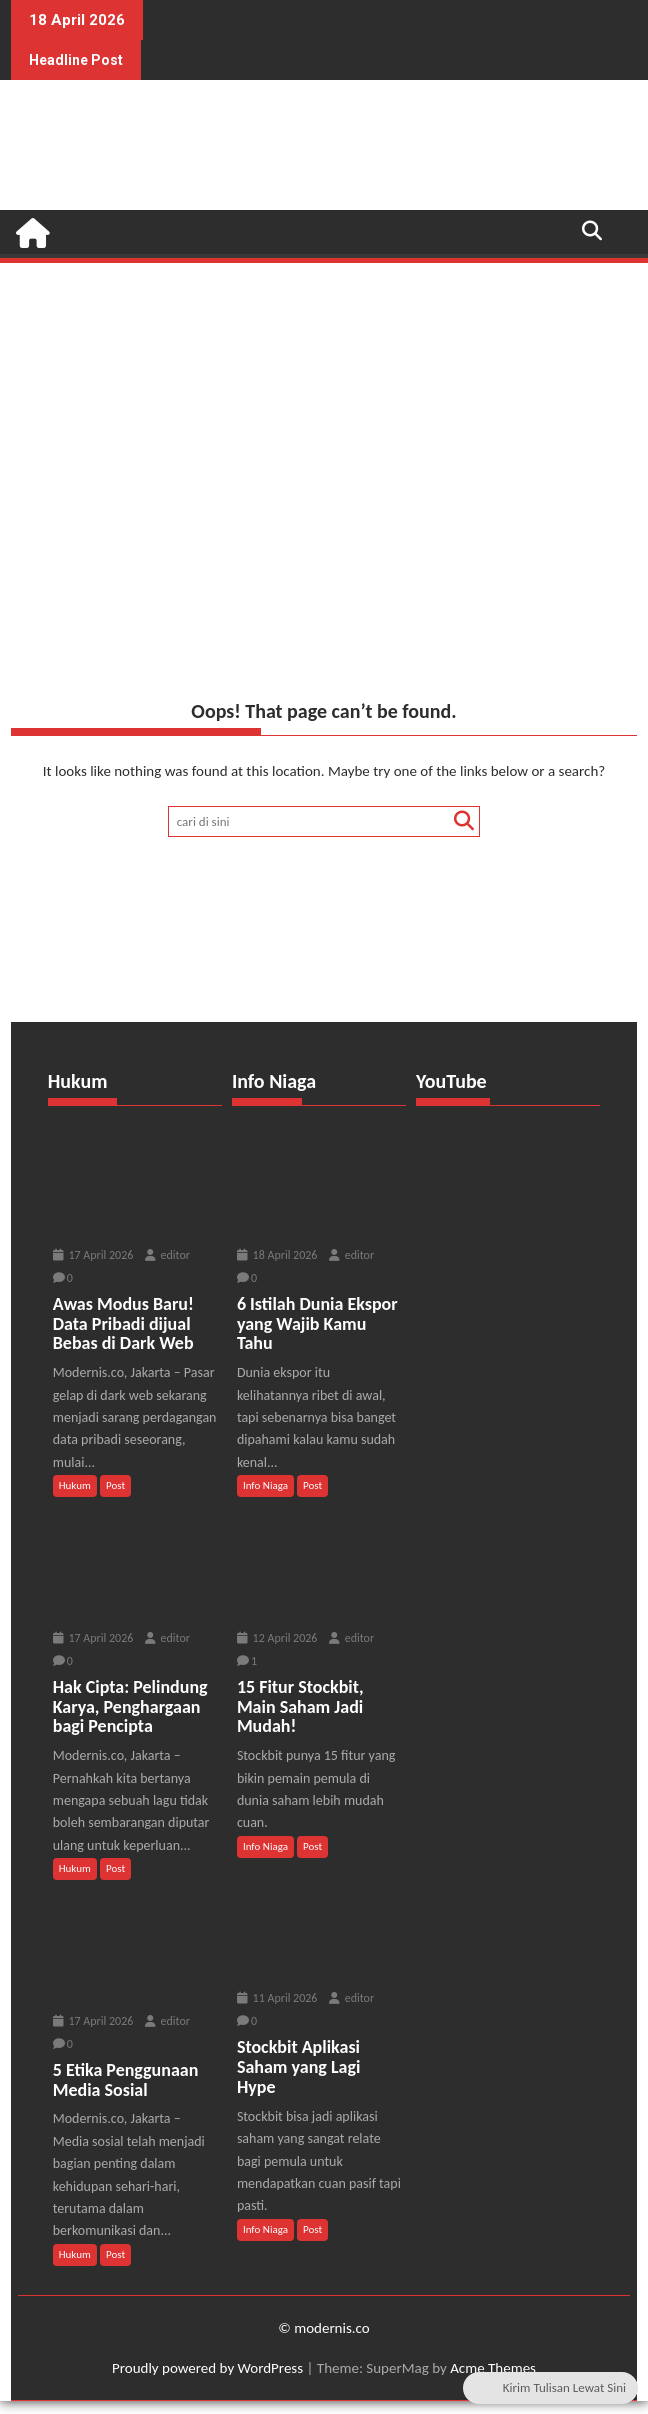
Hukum (75, 1485)
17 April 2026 (93, 1255)
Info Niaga (265, 1485)
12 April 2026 (277, 1638)
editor (167, 1255)
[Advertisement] (324, 416)
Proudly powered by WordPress (207, 2368)
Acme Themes (493, 2368)
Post (115, 1485)
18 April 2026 (277, 1255)
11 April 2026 (277, 1998)
